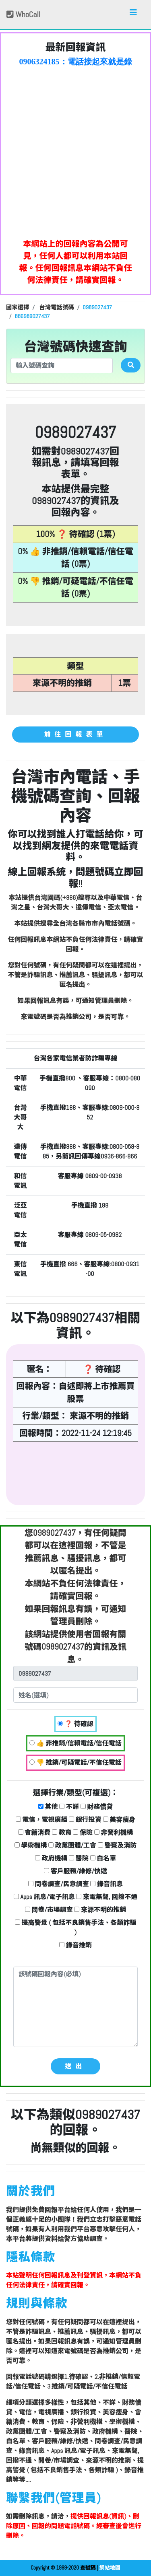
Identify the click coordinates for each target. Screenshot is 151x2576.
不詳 (69, 1806)
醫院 (79, 1858)
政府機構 (51, 1858)
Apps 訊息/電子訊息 (44, 1897)
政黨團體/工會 (72, 1845)
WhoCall (23, 14)
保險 (83, 1832)
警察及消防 (117, 1845)
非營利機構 (113, 1832)
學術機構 (30, 1845)
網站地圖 (109, 2567)
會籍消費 (34, 1832)
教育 (62, 1832)
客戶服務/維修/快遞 (75, 1871)
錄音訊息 (106, 1884)
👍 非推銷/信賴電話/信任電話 (75, 1743)
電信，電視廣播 (42, 1819)
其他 (48, 1806)
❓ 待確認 (75, 1724)
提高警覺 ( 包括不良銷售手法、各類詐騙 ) (75, 1927)
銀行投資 (85, 1819)
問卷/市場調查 (49, 1909)
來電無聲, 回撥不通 (106, 1897)
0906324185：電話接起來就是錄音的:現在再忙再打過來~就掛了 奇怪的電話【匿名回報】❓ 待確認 (75, 62)
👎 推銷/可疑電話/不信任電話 (75, 1762)
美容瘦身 (119, 1819)
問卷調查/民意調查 (58, 1884)
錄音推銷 (75, 1945)
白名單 (103, 1858)
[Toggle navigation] (133, 14)
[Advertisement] (75, 150)
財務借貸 (97, 1806)
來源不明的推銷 (100, 1909)
